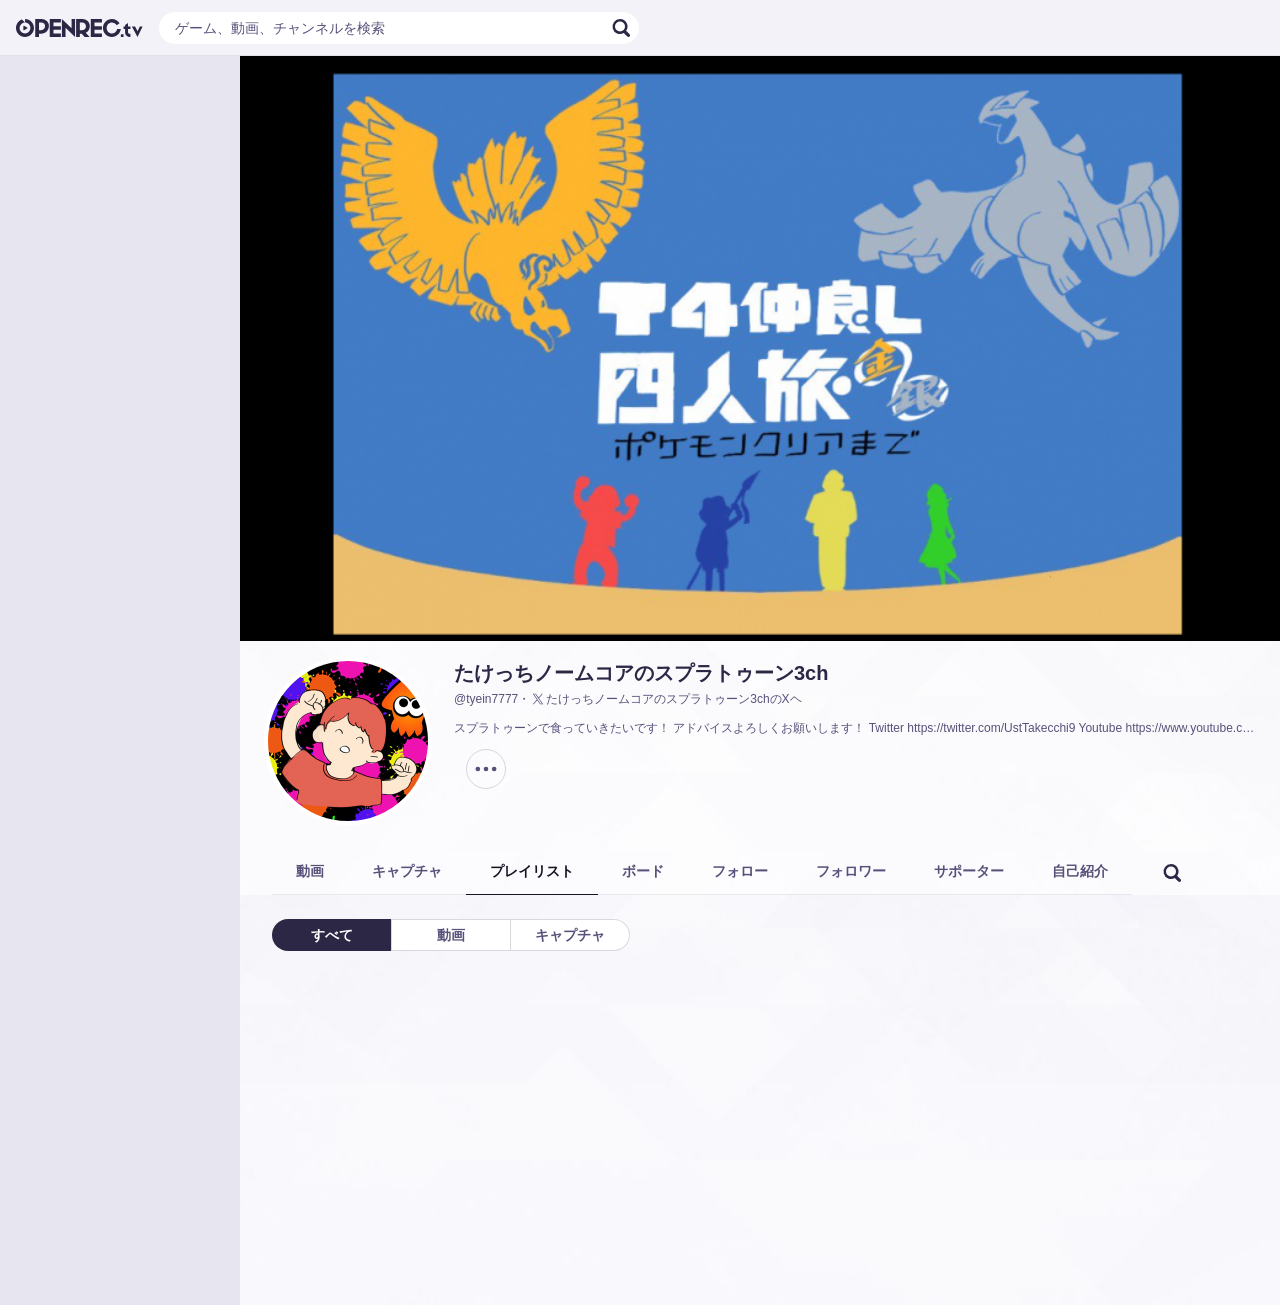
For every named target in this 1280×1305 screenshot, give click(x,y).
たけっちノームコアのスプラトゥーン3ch (641, 673)
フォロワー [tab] (851, 871)
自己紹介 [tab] (1080, 871)
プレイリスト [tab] (532, 871)
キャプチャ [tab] (407, 871)
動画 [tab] (310, 871)
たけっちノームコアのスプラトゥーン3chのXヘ (665, 699)
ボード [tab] (643, 871)
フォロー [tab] (740, 871)
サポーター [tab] (969, 871)
